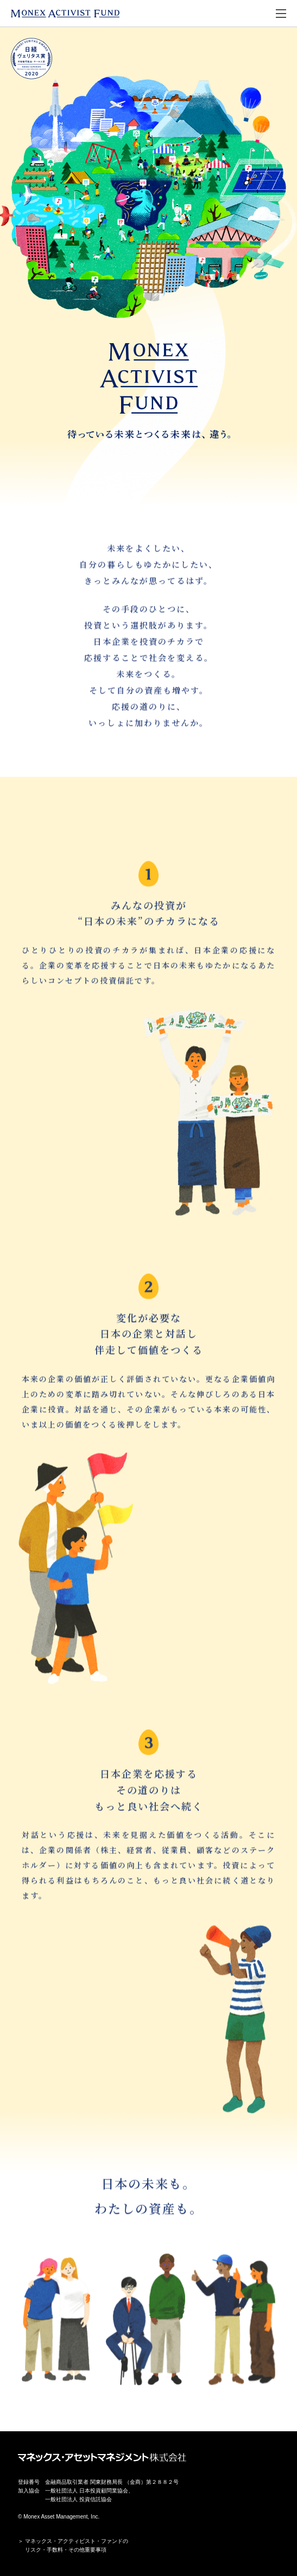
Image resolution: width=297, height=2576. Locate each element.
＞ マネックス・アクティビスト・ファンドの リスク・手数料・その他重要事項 (73, 2545)
